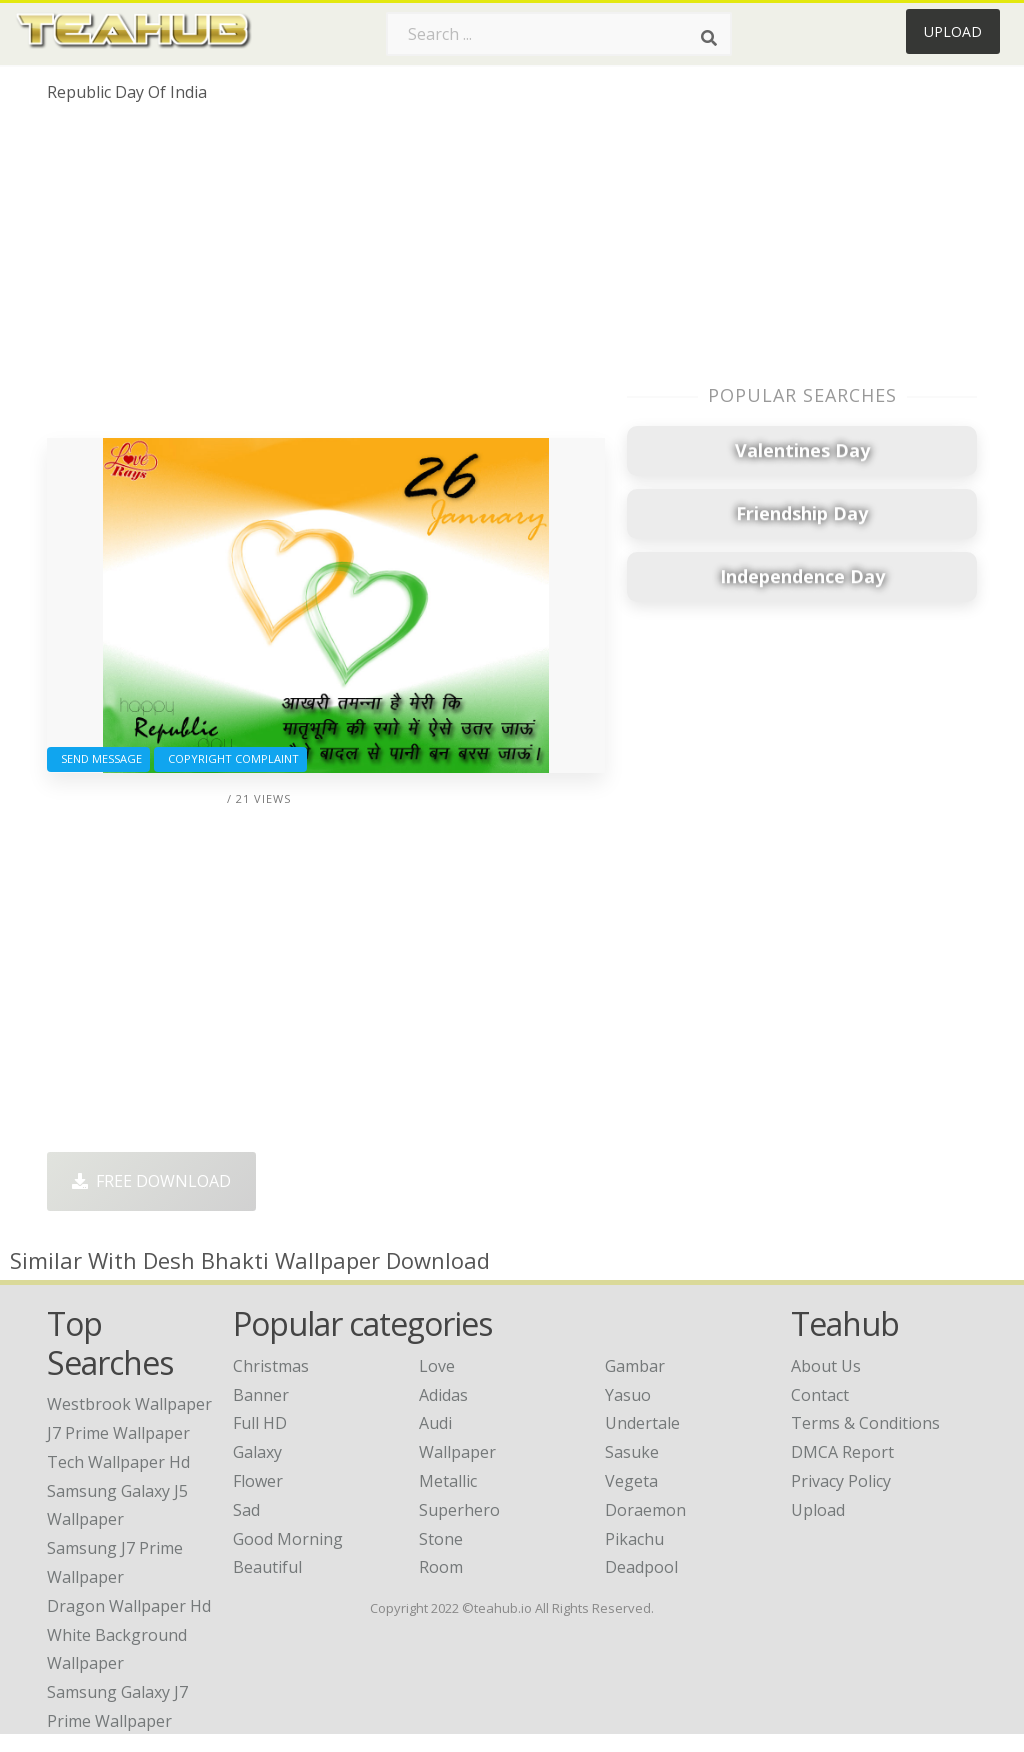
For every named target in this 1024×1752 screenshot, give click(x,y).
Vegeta (631, 1481)
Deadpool (641, 1567)
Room (441, 1567)
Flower (258, 1481)
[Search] (709, 38)
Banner (261, 1395)
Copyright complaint (230, 758)
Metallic (448, 1481)
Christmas (271, 1366)
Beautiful (267, 1567)
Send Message (98, 758)
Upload (953, 31)
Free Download (151, 1181)
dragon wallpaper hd (129, 1606)
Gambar (635, 1366)
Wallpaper (457, 1452)
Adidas (443, 1395)
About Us (826, 1366)
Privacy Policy (841, 1481)
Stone (441, 1539)
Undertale (642, 1423)
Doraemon (645, 1510)
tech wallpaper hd (118, 1462)
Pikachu (634, 1539)
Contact (820, 1395)
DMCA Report (842, 1452)
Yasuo (628, 1395)
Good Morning (288, 1539)
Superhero (459, 1510)
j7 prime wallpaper (118, 1433)
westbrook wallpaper (129, 1404)
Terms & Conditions (865, 1423)
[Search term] (559, 34)
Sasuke (632, 1452)
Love (437, 1366)
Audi (435, 1423)
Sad (246, 1510)
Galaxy (257, 1452)
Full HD (260, 1423)
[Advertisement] (326, 278)
